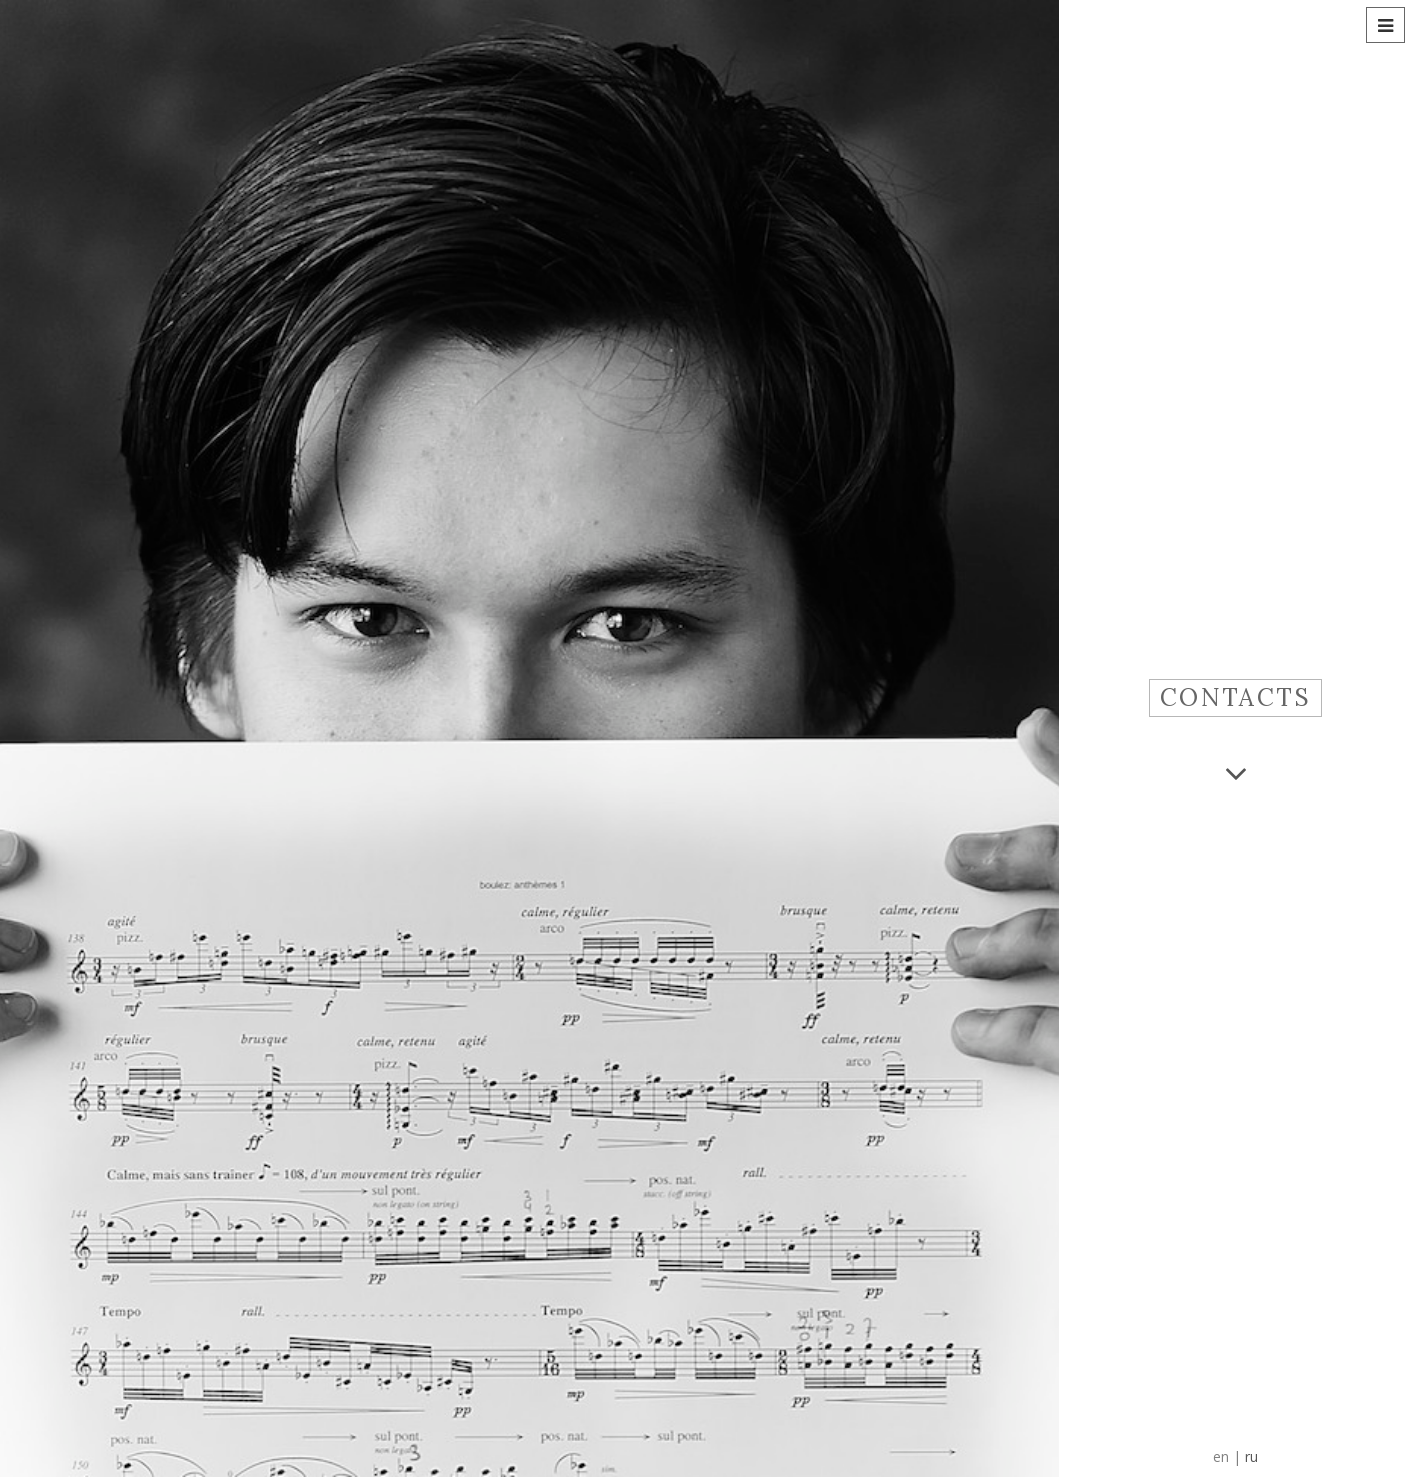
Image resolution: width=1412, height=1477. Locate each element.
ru (1251, 1456)
